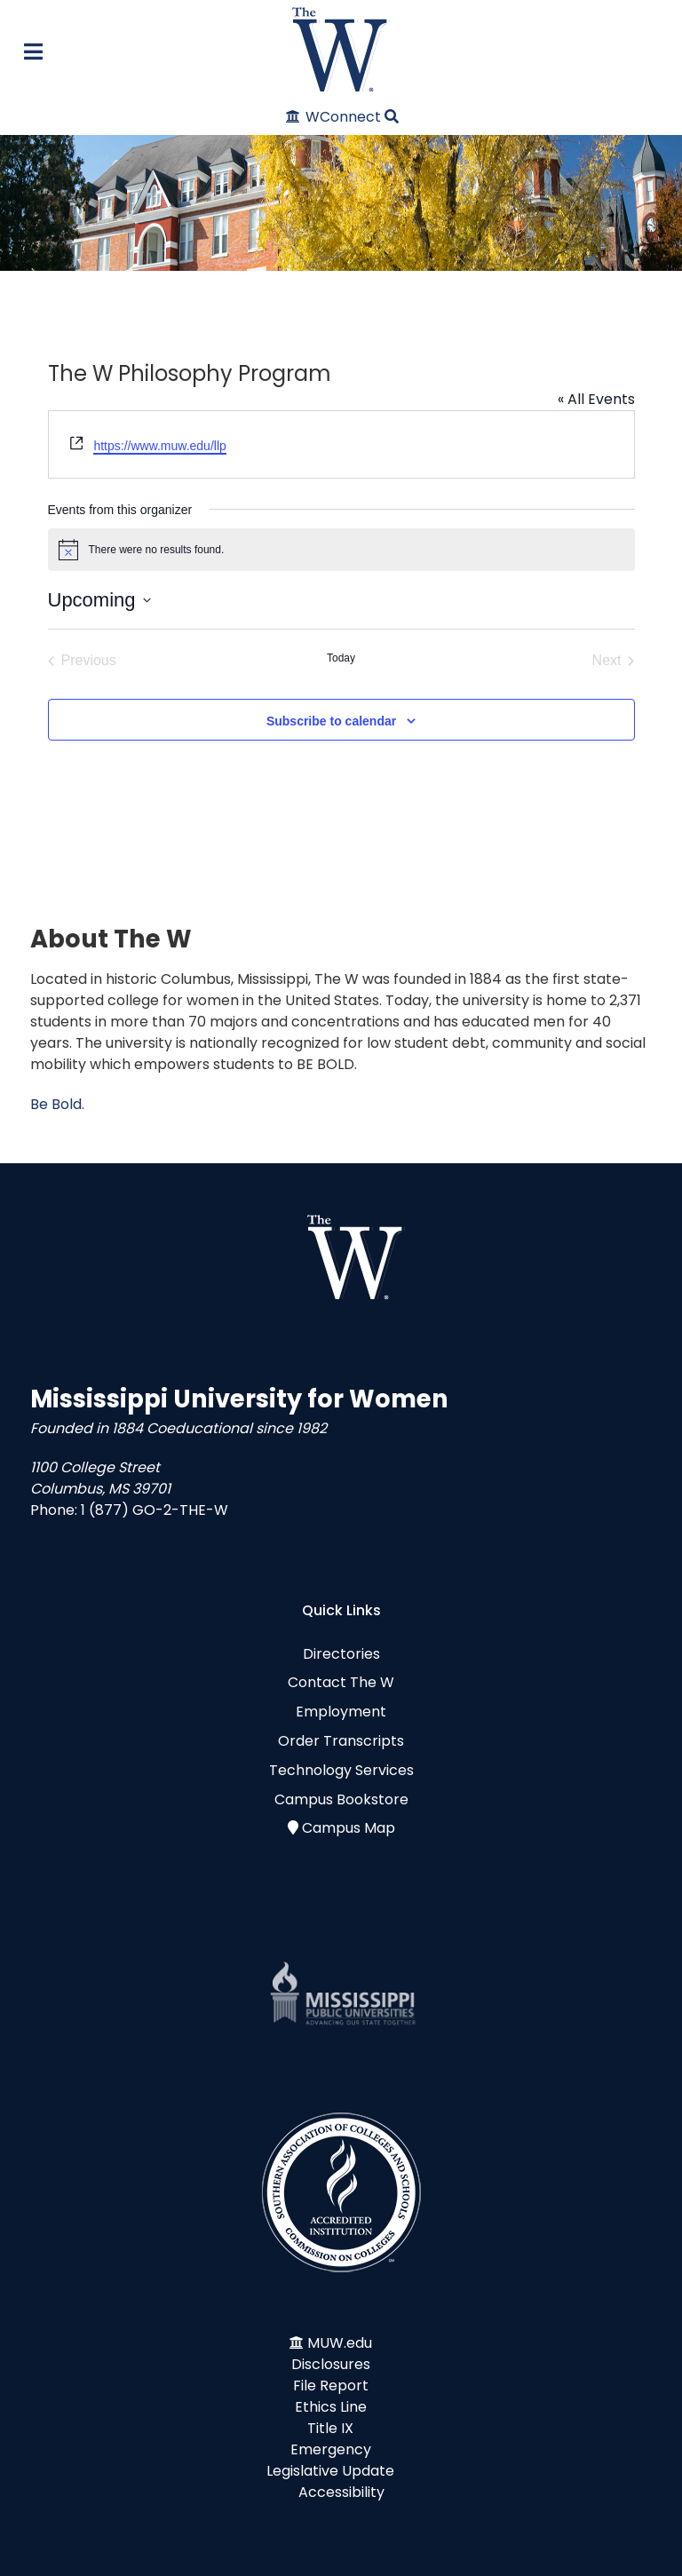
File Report (331, 2385)
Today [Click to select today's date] (341, 658)
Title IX (330, 2428)
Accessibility (341, 2492)
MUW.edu (339, 2343)
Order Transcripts (341, 1741)
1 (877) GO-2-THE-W (154, 1510)
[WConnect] (334, 117)
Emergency (330, 2449)
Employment (341, 1711)
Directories (341, 1654)
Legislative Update (330, 2471)
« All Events (596, 399)
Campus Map (348, 1828)
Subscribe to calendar (331, 721)
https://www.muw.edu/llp (159, 446)
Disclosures (330, 2364)
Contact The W (341, 1682)
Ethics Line (331, 2407)
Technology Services (341, 1770)
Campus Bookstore (341, 1799)
